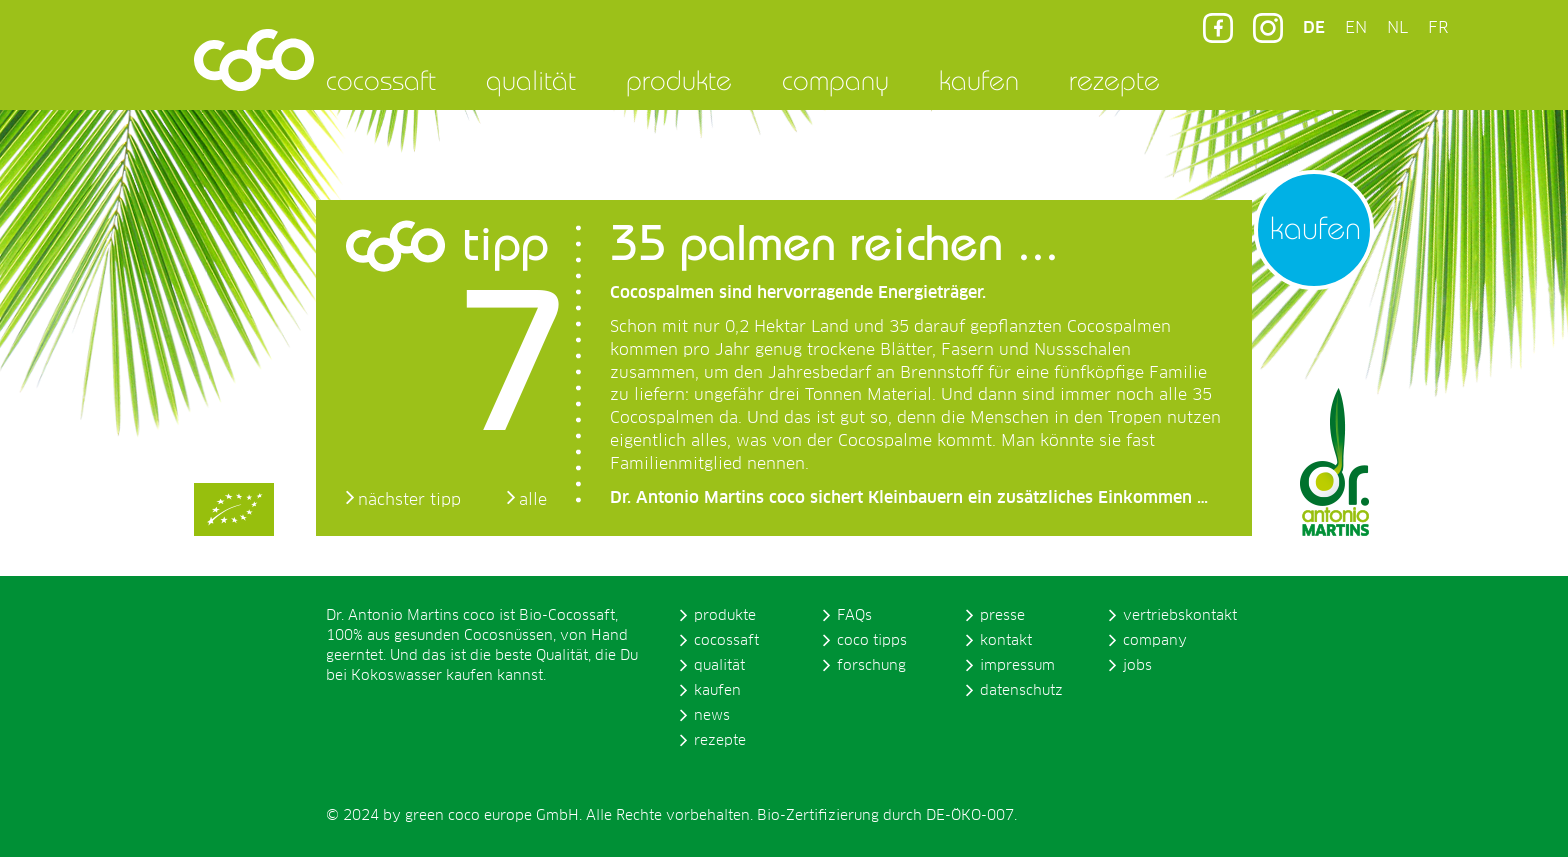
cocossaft (381, 80)
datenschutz (1021, 691)
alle (533, 500)
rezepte (1114, 80)
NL (1397, 28)
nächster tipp (409, 500)
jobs (1137, 666)
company (835, 80)
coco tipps (872, 641)
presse (1002, 616)
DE (1314, 28)
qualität (531, 80)
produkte (679, 80)
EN (1356, 28)
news (712, 716)
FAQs (854, 616)
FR (1438, 28)
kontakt (1006, 641)
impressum (1017, 666)
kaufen (979, 80)
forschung (871, 666)
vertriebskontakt (1180, 616)
